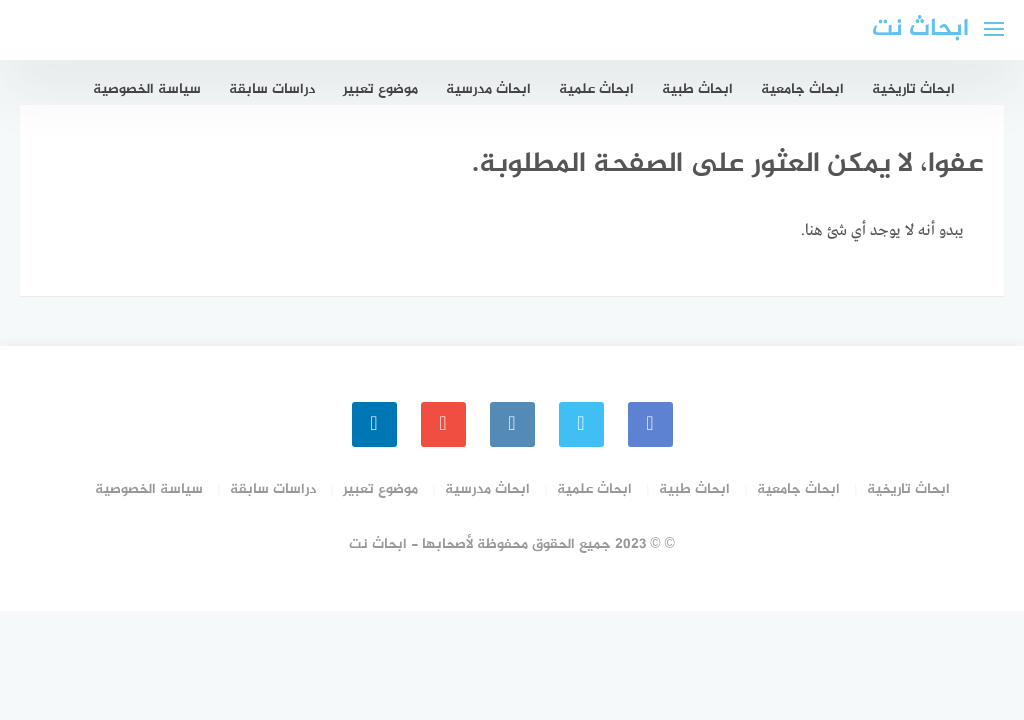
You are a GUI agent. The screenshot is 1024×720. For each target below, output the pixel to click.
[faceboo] (650, 424)
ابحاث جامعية (802, 89)
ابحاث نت (920, 29)
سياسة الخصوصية (147, 89)
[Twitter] (581, 424)
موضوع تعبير (380, 89)
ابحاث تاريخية (913, 89)
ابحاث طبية (697, 89)
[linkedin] (374, 424)
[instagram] (512, 424)
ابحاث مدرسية (488, 89)
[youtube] (443, 424)
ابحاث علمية (596, 89)
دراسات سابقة (272, 89)
